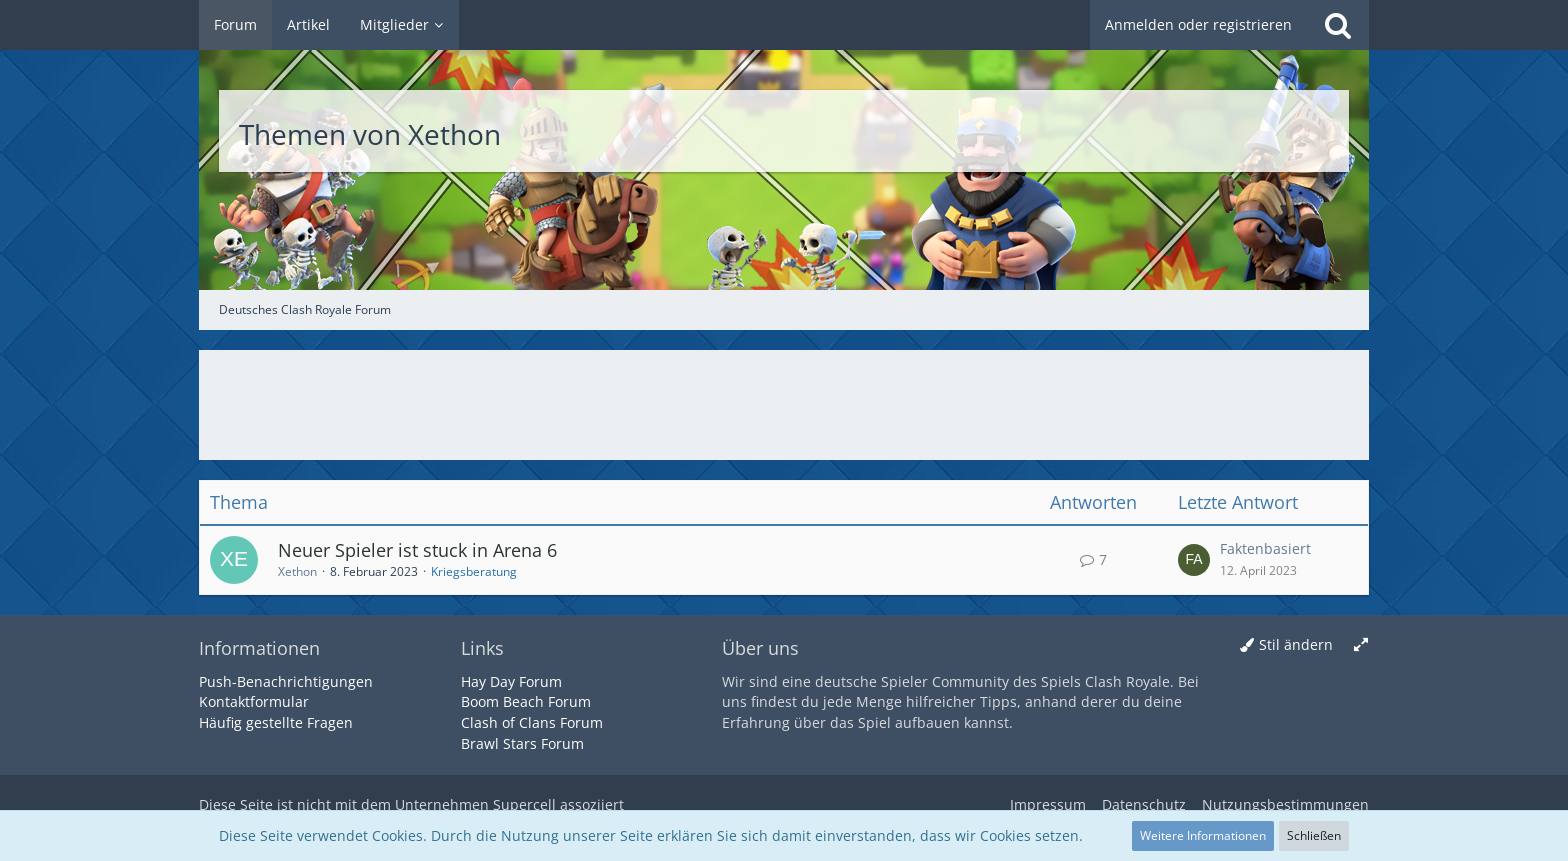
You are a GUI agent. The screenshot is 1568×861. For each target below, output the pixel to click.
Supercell (524, 804)
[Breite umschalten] (1361, 645)
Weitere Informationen (1203, 835)
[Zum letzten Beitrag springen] (1194, 560)
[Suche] (1338, 25)
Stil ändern (1296, 644)
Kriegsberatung (474, 571)
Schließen (1314, 835)
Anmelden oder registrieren (1198, 24)
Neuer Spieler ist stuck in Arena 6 (417, 550)
